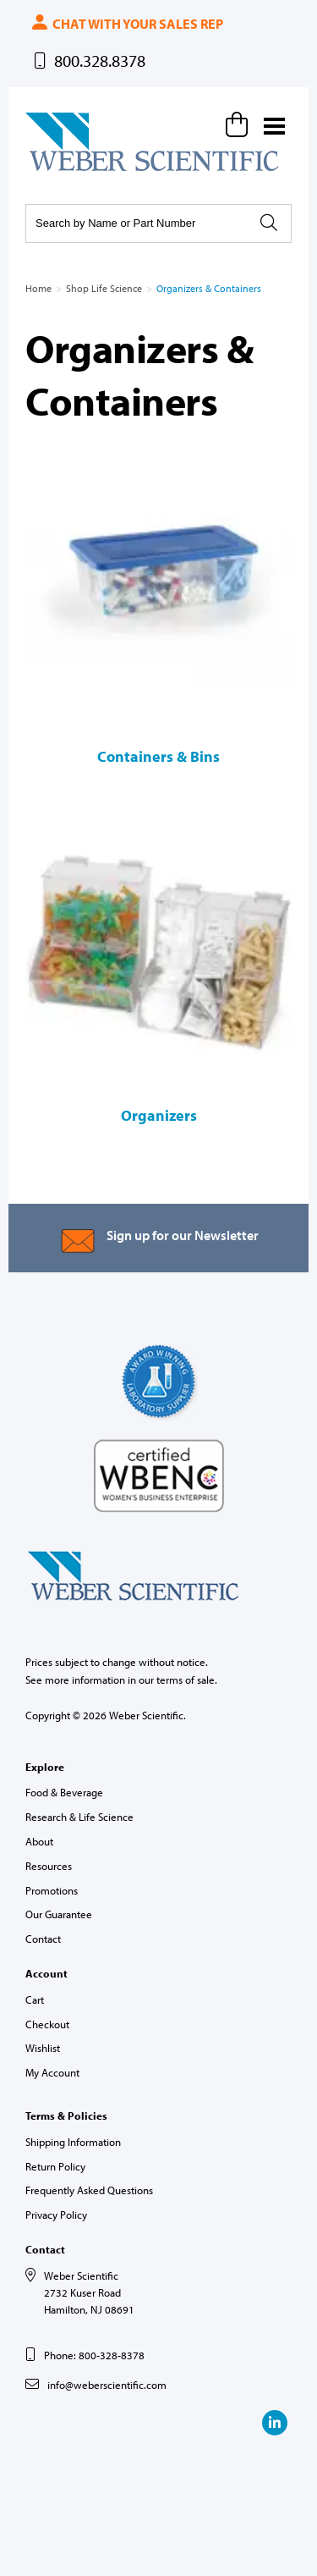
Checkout (47, 2024)
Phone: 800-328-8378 (94, 2355)
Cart (34, 1999)
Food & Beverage (64, 1792)
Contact (43, 1938)
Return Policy (55, 2166)
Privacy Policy (56, 2214)
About (39, 1841)
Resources (48, 1866)
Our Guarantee (58, 1914)
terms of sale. (186, 1679)
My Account (52, 2072)
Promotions (51, 1890)
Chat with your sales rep (126, 23)
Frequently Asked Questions (89, 2190)
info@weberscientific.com (107, 2384)
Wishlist (42, 2048)
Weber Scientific (65, 170)
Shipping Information (73, 2142)
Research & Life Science (79, 1816)
